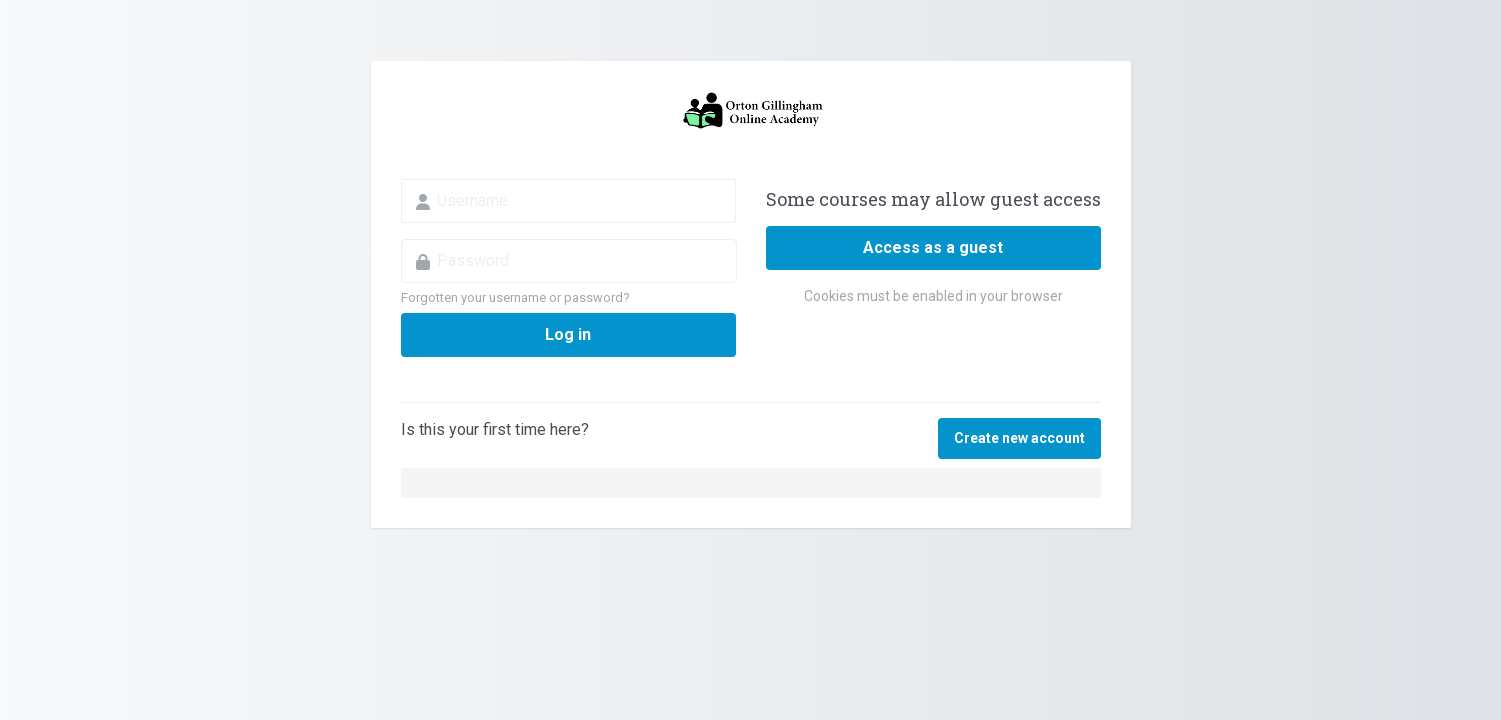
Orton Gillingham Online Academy (751, 111)
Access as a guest (933, 247)
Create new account (1019, 438)
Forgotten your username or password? (515, 297)
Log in (568, 334)
